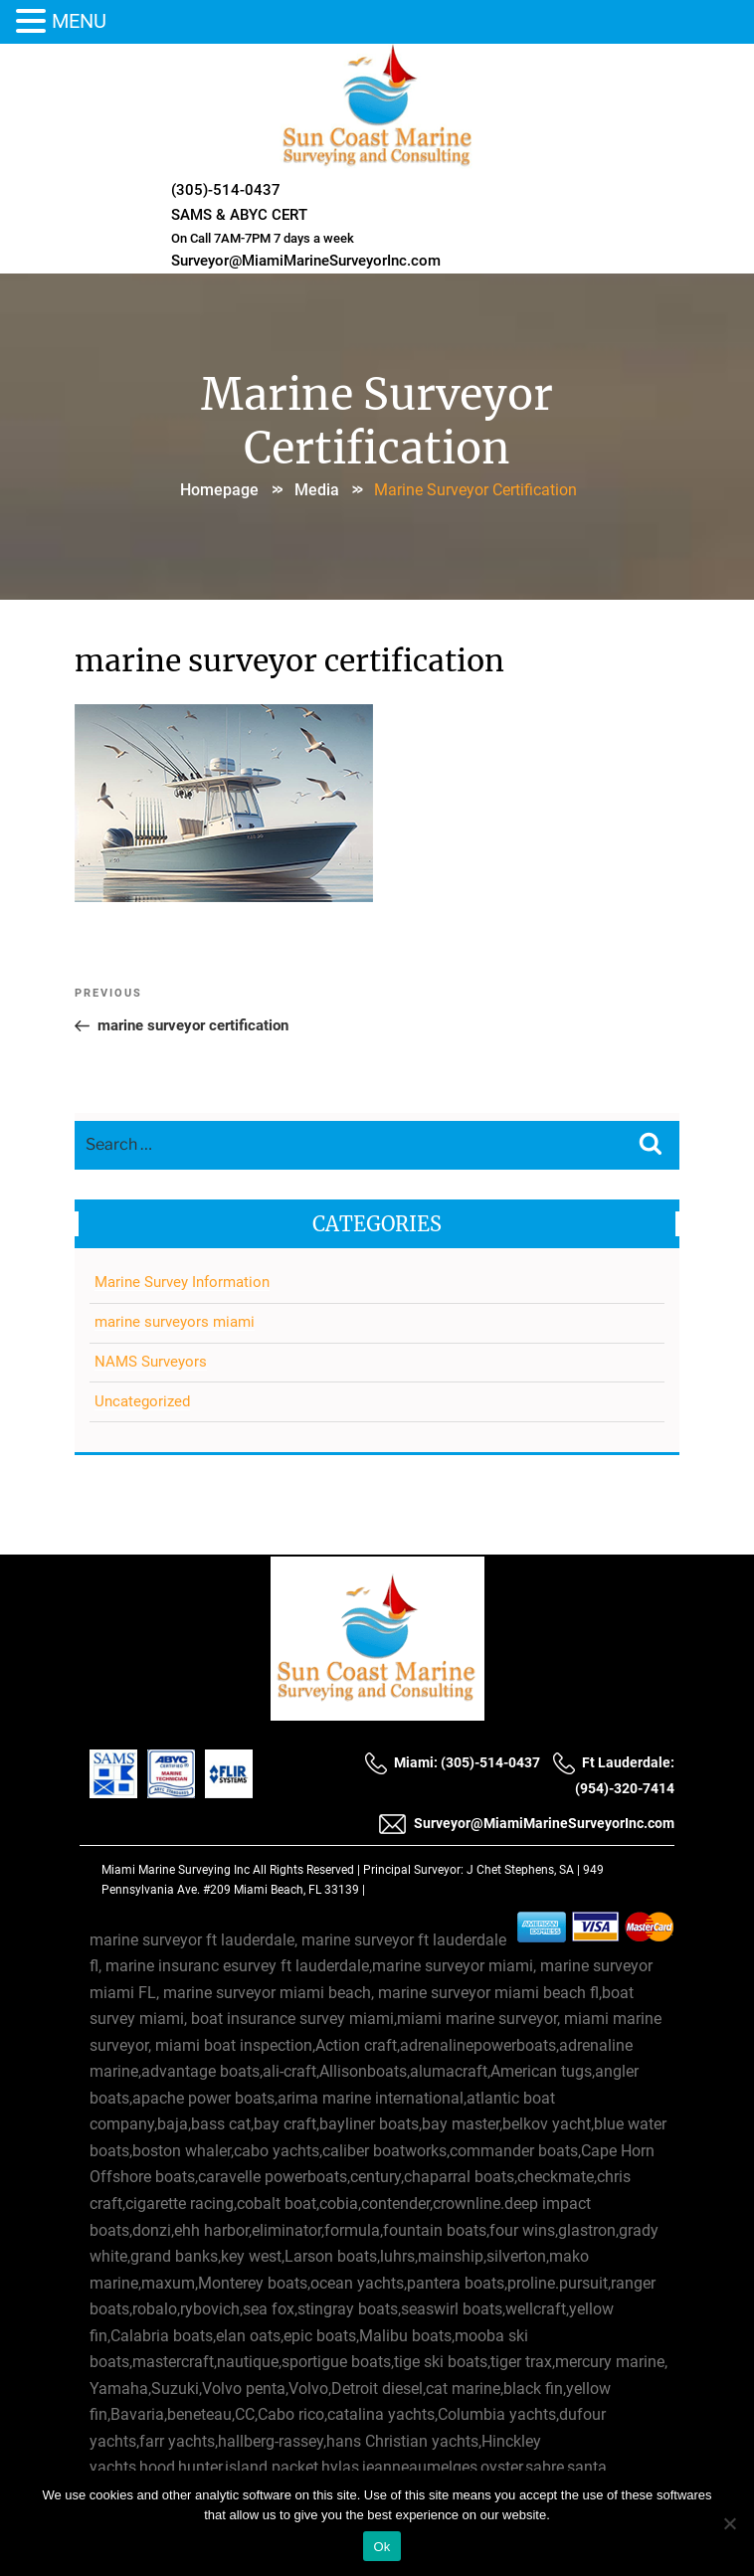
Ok (381, 2546)
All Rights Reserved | (308, 1870)
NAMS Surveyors (150, 1362)
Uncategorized (142, 1401)
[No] (729, 2523)
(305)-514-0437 (226, 190)
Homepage (219, 489)
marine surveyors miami (174, 1322)
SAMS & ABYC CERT (239, 215)
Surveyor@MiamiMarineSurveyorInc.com (306, 261)
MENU (79, 21)
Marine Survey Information (182, 1282)
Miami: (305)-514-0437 (452, 1762)
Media (316, 489)
